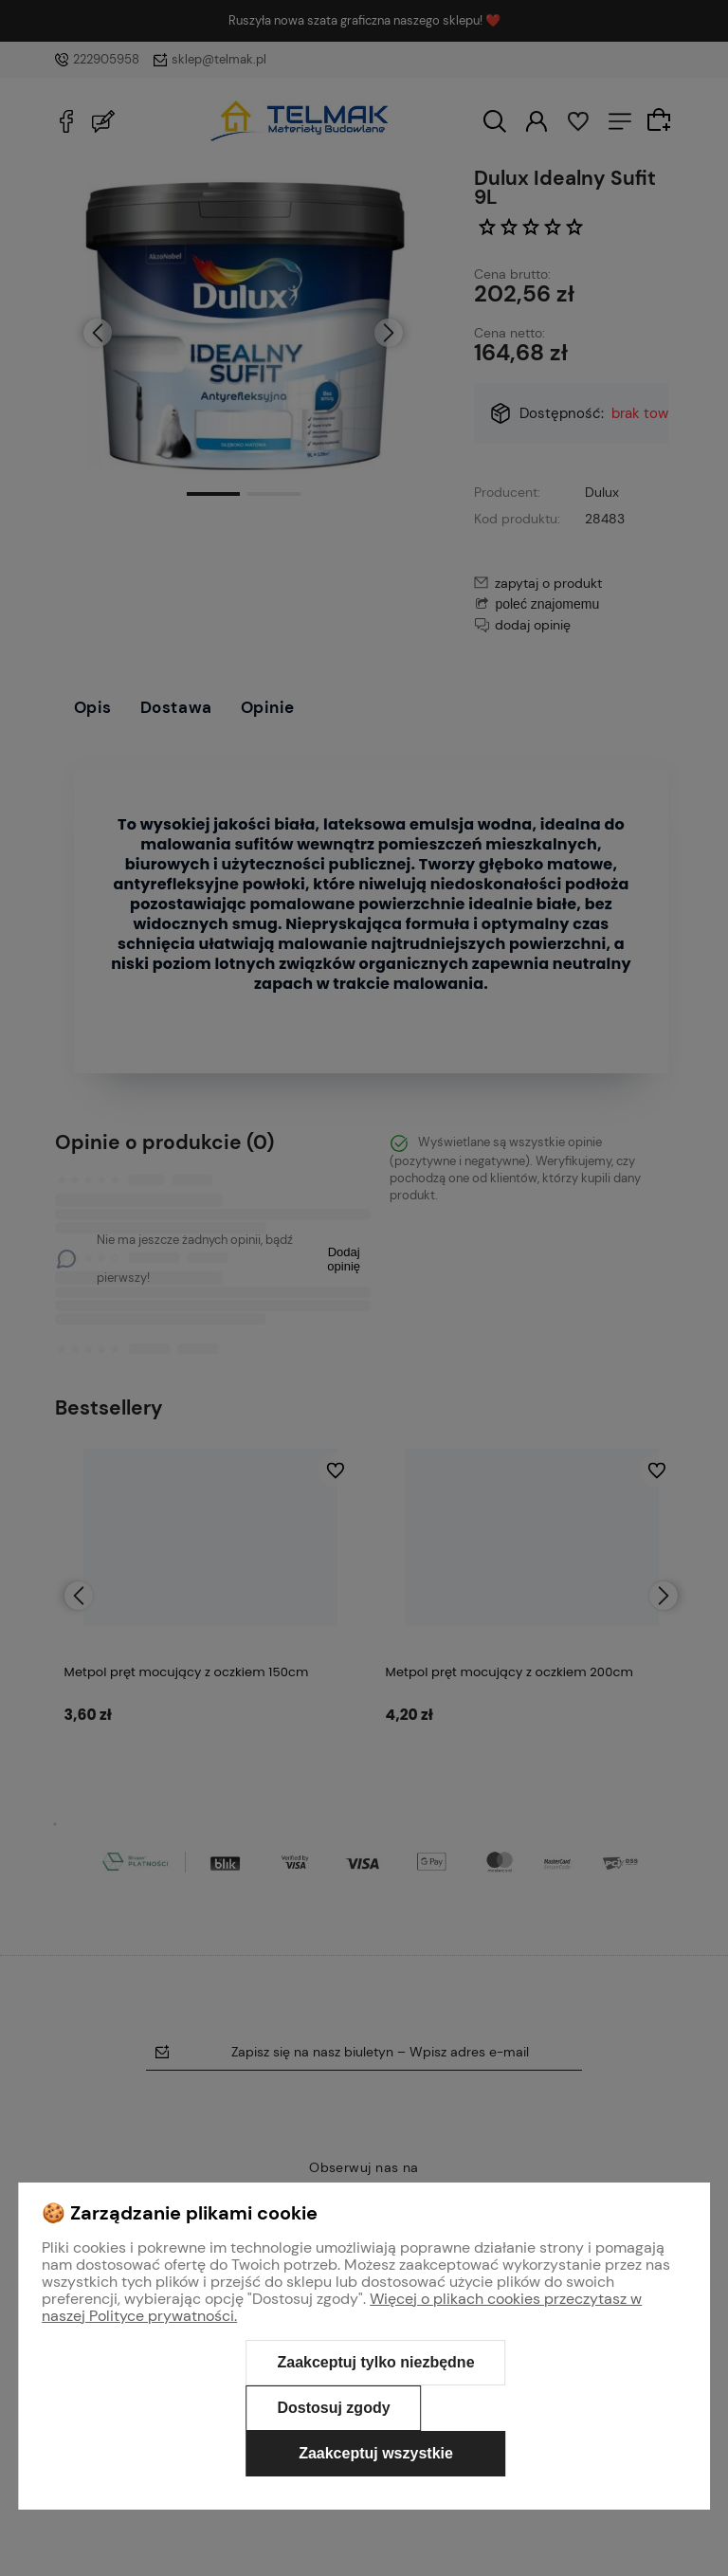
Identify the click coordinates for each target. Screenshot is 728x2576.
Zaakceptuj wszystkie (376, 2453)
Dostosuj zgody (333, 2408)
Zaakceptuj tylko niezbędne (375, 2362)
